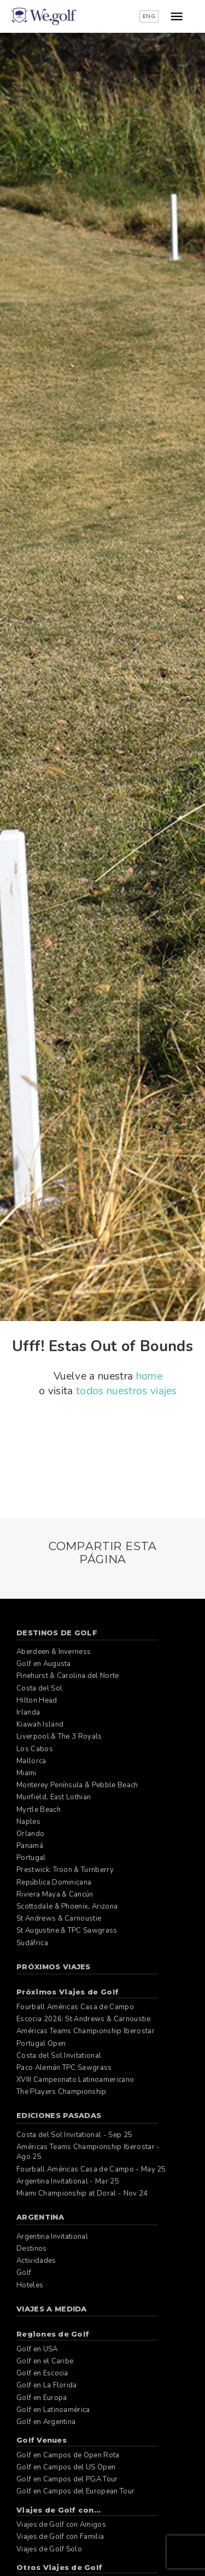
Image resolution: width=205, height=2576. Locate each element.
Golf (23, 2273)
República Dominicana (53, 1882)
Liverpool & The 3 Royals (59, 1736)
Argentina (40, 2217)
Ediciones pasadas (58, 2115)
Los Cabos (34, 1749)
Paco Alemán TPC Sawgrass (64, 2068)
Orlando (30, 1834)
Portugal (31, 1858)
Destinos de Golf (56, 1632)
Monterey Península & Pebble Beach (77, 1785)
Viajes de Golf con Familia (60, 2537)
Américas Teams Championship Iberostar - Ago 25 (88, 2152)
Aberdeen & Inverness (53, 1652)
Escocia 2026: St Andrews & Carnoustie (83, 2019)
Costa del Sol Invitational (58, 2056)
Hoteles (29, 2285)
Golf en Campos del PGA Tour (67, 2479)
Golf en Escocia (42, 2373)
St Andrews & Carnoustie (58, 1918)
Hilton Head (36, 1700)
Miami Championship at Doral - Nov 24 (82, 2193)
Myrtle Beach (38, 1810)
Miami (26, 1773)
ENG (149, 16)
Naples (28, 1822)
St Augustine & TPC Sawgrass (67, 1930)
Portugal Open (41, 2044)
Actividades (36, 2261)
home (149, 1376)
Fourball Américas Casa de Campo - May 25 (91, 2169)
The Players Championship (61, 2092)
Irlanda (28, 1712)
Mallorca (31, 1761)
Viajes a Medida (51, 2308)
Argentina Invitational (52, 2236)
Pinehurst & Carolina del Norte (67, 1676)
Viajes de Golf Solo (49, 2549)
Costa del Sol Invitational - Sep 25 (74, 2135)
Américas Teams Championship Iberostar (85, 2031)
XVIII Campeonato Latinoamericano (75, 2080)
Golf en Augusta (43, 1664)
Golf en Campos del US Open (65, 2467)
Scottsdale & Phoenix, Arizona (67, 1906)
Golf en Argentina (45, 2422)
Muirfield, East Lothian (53, 1797)
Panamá (29, 1846)
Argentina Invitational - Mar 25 (67, 2181)
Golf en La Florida (46, 2385)
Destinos (31, 2249)
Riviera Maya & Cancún (54, 1894)
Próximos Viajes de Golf (67, 1991)
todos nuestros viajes (126, 1391)
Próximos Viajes (53, 1966)
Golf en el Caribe (44, 2361)
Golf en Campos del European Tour (75, 2491)
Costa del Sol (39, 1688)
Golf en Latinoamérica (53, 2410)
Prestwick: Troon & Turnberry (65, 1870)
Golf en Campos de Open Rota (68, 2455)
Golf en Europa (41, 2398)
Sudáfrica (32, 1943)
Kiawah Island (39, 1724)
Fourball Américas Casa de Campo (75, 2007)
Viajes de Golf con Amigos (61, 2525)
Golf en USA (37, 2349)
